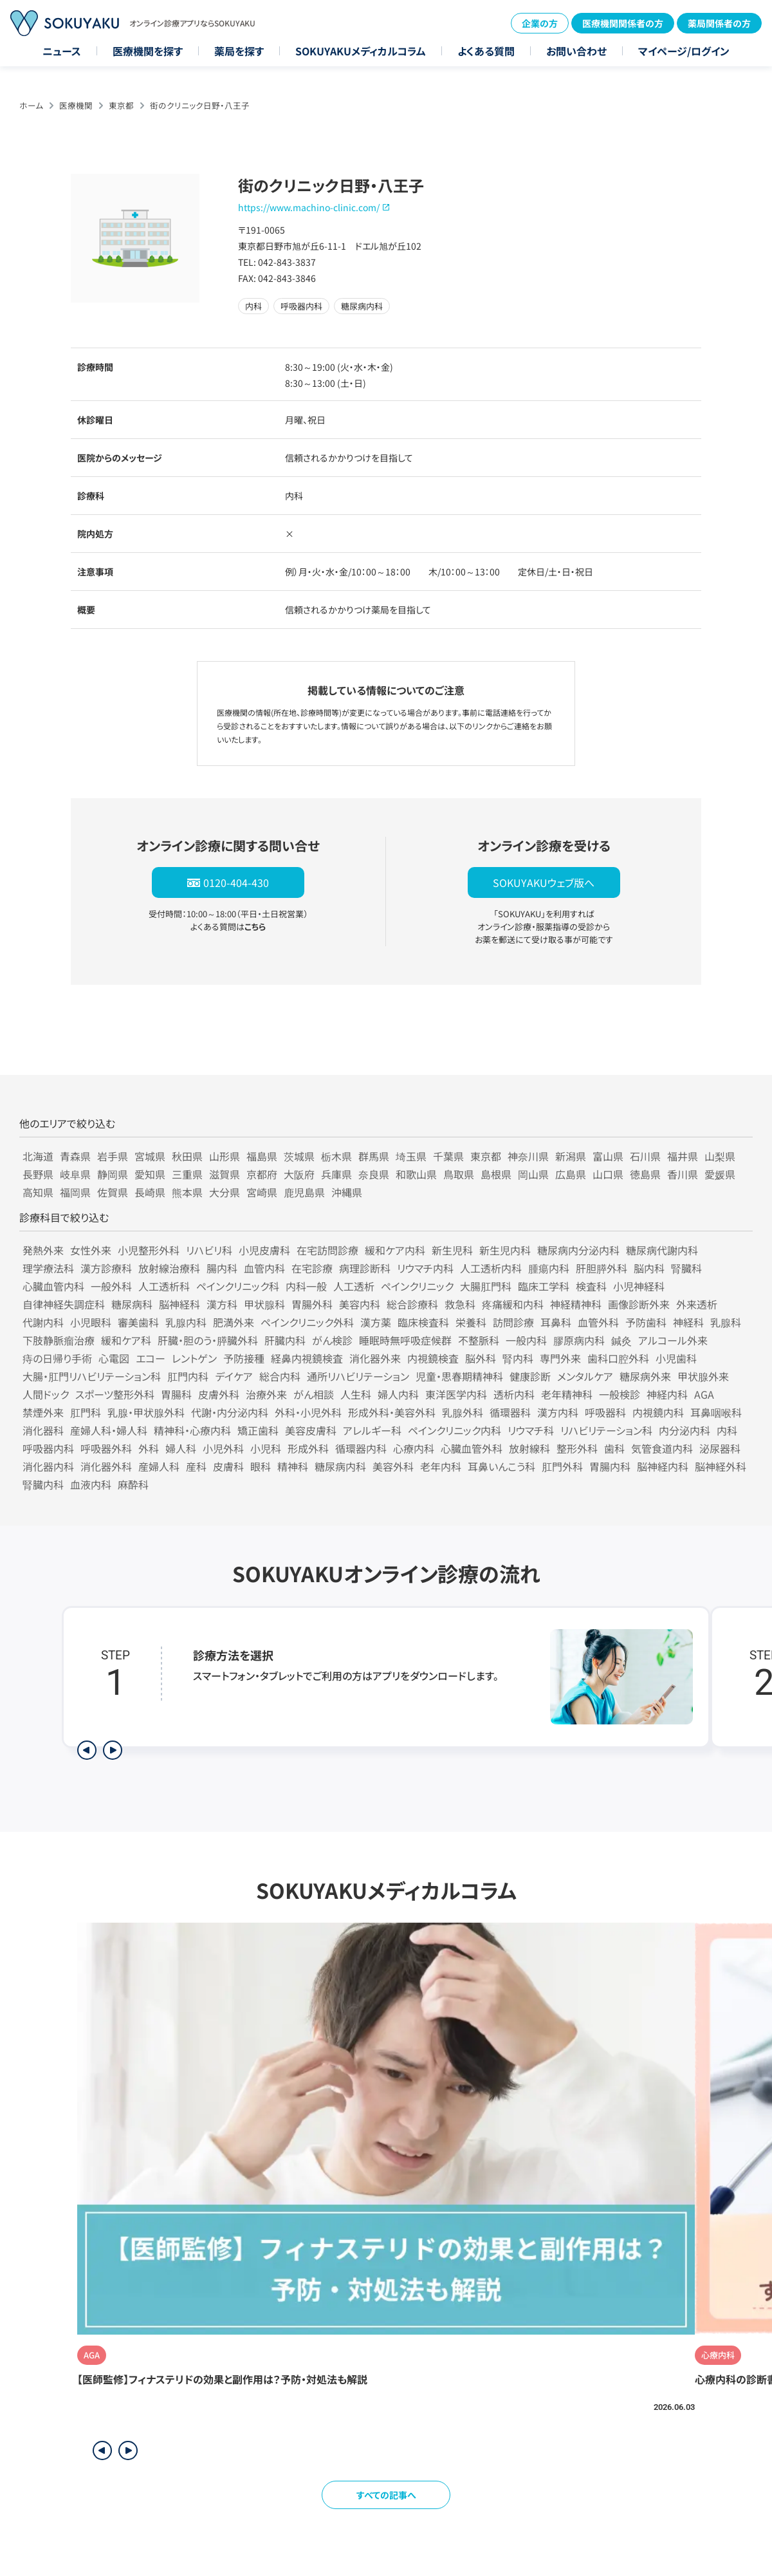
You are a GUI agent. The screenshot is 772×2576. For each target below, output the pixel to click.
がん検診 (332, 1340)
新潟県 (570, 1156)
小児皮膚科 (264, 1250)
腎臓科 (686, 1268)
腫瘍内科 (548, 1268)
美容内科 (359, 1304)
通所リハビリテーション (358, 1376)
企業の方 (540, 23)
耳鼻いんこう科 (501, 1466)
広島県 (570, 1174)
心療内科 (413, 1448)
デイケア (234, 1376)
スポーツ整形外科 (114, 1394)
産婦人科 (158, 1466)
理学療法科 (48, 1268)
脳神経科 (179, 1304)
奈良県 (373, 1174)
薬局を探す (239, 51)
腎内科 (517, 1358)
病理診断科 (365, 1268)
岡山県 (533, 1174)
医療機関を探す (148, 51)
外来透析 (696, 1304)
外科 (148, 1448)
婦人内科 (398, 1394)
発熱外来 (43, 1250)
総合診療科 (412, 1304)
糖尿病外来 (645, 1376)
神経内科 (667, 1394)
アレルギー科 (372, 1430)
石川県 (645, 1156)
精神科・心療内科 (192, 1430)
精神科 (292, 1466)
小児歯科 (676, 1358)
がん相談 (313, 1394)
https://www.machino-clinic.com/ (309, 207)
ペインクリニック (417, 1286)
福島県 (261, 1156)
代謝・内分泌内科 (229, 1412)
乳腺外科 (462, 1412)
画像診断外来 (639, 1304)
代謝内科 (43, 1322)
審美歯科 (138, 1322)
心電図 (113, 1358)
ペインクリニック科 (237, 1286)
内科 (727, 1430)
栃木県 (336, 1156)
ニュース (61, 51)
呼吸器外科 (106, 1448)
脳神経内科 (662, 1466)
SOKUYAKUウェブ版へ (543, 882)
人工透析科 (164, 1286)
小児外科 (223, 1448)
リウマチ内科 (425, 1268)
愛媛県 (719, 1174)
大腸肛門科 (485, 1286)
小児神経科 (639, 1286)
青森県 (75, 1156)
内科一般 (306, 1286)
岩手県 (112, 1156)
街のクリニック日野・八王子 (200, 105)
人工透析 (353, 1286)
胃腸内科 (609, 1466)
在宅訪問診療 (327, 1250)
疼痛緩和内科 (513, 1304)
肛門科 (85, 1412)
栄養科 (470, 1322)
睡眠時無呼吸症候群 (405, 1340)
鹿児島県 (304, 1192)
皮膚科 (228, 1466)
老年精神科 (567, 1394)
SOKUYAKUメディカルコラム (360, 51)
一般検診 (619, 1394)
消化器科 (43, 1430)
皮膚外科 (218, 1394)
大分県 (224, 1192)
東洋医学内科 (456, 1394)
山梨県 (719, 1156)
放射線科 (529, 1448)
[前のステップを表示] (86, 1750)
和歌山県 (416, 1174)
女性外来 (90, 1250)
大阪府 (299, 1174)
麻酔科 (133, 1484)
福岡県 (75, 1192)
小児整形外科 (148, 1250)
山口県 (608, 1174)
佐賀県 (112, 1192)
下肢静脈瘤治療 (59, 1340)
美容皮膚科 (310, 1430)
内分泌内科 (684, 1430)
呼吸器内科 (48, 1448)
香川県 (682, 1174)
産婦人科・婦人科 (108, 1430)
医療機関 (76, 105)
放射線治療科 (169, 1268)
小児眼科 (90, 1322)
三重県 (187, 1174)
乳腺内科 (186, 1322)
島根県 (496, 1174)
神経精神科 (576, 1304)
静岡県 (112, 1174)
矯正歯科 (258, 1430)
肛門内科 (187, 1376)
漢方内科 (557, 1412)
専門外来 (560, 1358)
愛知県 (149, 1174)
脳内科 (649, 1268)
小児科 (265, 1448)
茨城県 (299, 1156)
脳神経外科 (720, 1466)
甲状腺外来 (703, 1376)
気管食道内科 (662, 1448)
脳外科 (480, 1358)
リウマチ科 (531, 1430)
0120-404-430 (236, 882)
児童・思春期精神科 (459, 1376)
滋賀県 (224, 1174)
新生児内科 (505, 1250)
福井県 (682, 1156)
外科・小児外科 (308, 1412)
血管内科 (264, 1268)
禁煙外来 (43, 1412)
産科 (196, 1466)
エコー (150, 1358)
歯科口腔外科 (618, 1358)
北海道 (38, 1156)
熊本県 (187, 1192)
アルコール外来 (673, 1340)
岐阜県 (75, 1174)
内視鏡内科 (658, 1412)
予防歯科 (645, 1322)
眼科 (260, 1466)
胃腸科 (176, 1394)
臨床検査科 (423, 1322)
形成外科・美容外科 (392, 1412)
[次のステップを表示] (112, 1750)
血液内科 (90, 1484)
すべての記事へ (386, 2494)
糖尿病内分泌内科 (578, 1250)
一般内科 (526, 1340)
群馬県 (373, 1156)
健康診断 (530, 1376)
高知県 (38, 1192)
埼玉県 (411, 1156)
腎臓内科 (43, 1484)
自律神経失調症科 (64, 1304)
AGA (704, 1394)
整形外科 (577, 1448)
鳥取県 (458, 1174)
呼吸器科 (605, 1412)
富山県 (608, 1156)
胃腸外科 (312, 1304)
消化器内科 (48, 1466)
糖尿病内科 (340, 1466)
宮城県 (149, 1156)
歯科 (614, 1448)
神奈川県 (528, 1156)
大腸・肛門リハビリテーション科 (92, 1376)
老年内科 (440, 1466)
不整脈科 (478, 1340)
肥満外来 (233, 1322)
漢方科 (222, 1304)
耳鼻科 (555, 1322)
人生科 (355, 1394)
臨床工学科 (543, 1286)
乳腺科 (725, 1322)
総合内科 (279, 1376)
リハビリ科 (209, 1250)
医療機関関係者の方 (622, 23)
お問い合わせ (576, 51)
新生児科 (452, 1250)
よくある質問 (486, 51)
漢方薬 (375, 1322)
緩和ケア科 (126, 1340)
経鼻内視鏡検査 (307, 1358)
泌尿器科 (719, 1448)
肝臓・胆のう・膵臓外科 (208, 1340)
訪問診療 (513, 1322)
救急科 (460, 1304)
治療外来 (266, 1394)
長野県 (38, 1174)
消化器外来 (375, 1358)
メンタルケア (585, 1376)
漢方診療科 (106, 1268)
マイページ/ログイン (684, 51)
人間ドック (46, 1394)
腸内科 (222, 1268)
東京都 (121, 105)
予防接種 (243, 1358)
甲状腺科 (264, 1304)
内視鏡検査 (433, 1358)
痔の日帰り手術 (57, 1358)
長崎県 (149, 1192)
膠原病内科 (579, 1340)
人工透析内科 (491, 1268)
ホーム (31, 105)
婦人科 (180, 1448)
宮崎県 (261, 1192)
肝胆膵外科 (601, 1268)
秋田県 (187, 1156)
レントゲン (194, 1358)
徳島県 (645, 1174)
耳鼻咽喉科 (716, 1412)
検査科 (591, 1286)
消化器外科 (106, 1466)
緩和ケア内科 (395, 1250)
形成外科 (308, 1448)
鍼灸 (621, 1340)
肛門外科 (562, 1466)
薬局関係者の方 (719, 23)
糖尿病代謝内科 (662, 1250)
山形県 (224, 1156)
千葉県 (448, 1156)
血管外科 (598, 1322)
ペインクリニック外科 (307, 1322)
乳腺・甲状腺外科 (146, 1412)
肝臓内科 (285, 1340)
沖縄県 (346, 1192)
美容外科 (393, 1466)
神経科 (688, 1322)
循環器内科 (361, 1448)
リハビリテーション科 (606, 1430)
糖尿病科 (131, 1304)
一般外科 (111, 1286)
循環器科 (510, 1412)
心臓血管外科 (471, 1448)
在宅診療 (312, 1268)
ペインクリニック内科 (454, 1430)
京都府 (261, 1174)
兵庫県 (336, 1174)
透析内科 (514, 1394)
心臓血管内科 (53, 1286)
